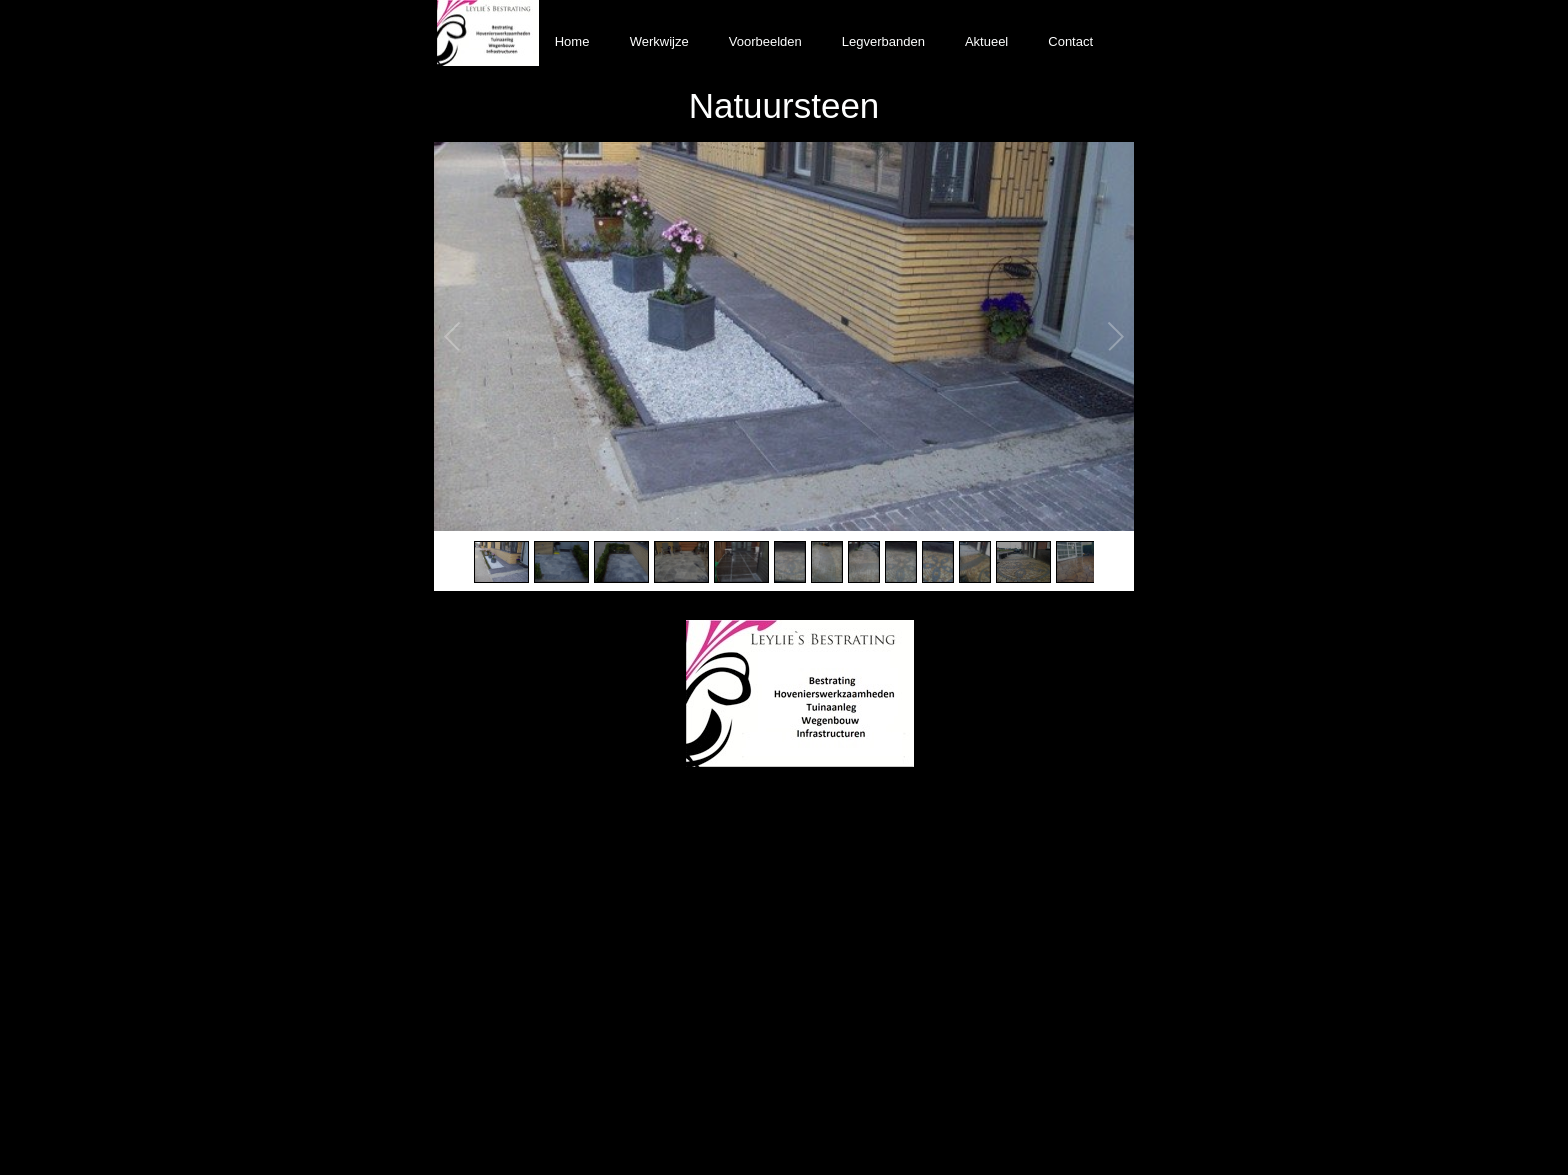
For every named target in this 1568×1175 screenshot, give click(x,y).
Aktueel (986, 41)
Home (572, 41)
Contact (1070, 41)
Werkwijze (659, 41)
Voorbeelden (765, 41)
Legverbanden (883, 41)
